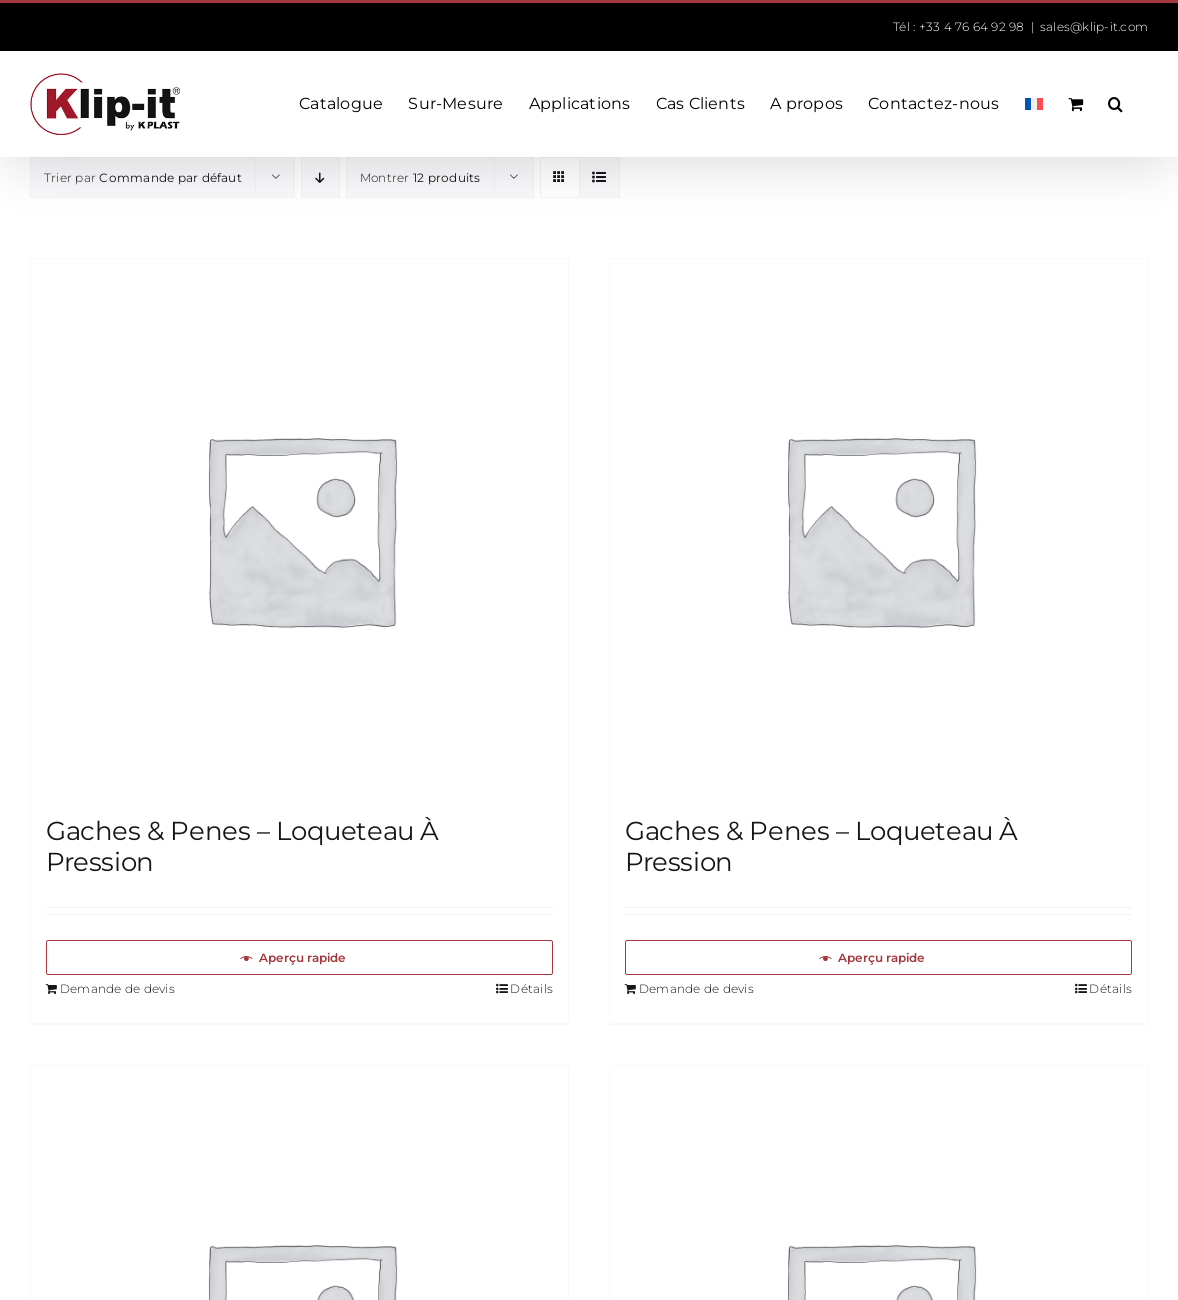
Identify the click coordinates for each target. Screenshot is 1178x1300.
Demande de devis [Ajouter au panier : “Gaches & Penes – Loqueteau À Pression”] (117, 988)
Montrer (420, 177)
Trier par (143, 177)
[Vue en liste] (599, 177)
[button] (1115, 104)
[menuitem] (1034, 104)
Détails (531, 988)
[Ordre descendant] (320, 177)
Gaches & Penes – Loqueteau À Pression (242, 846)
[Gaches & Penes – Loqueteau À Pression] (299, 527)
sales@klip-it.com (1094, 26)
